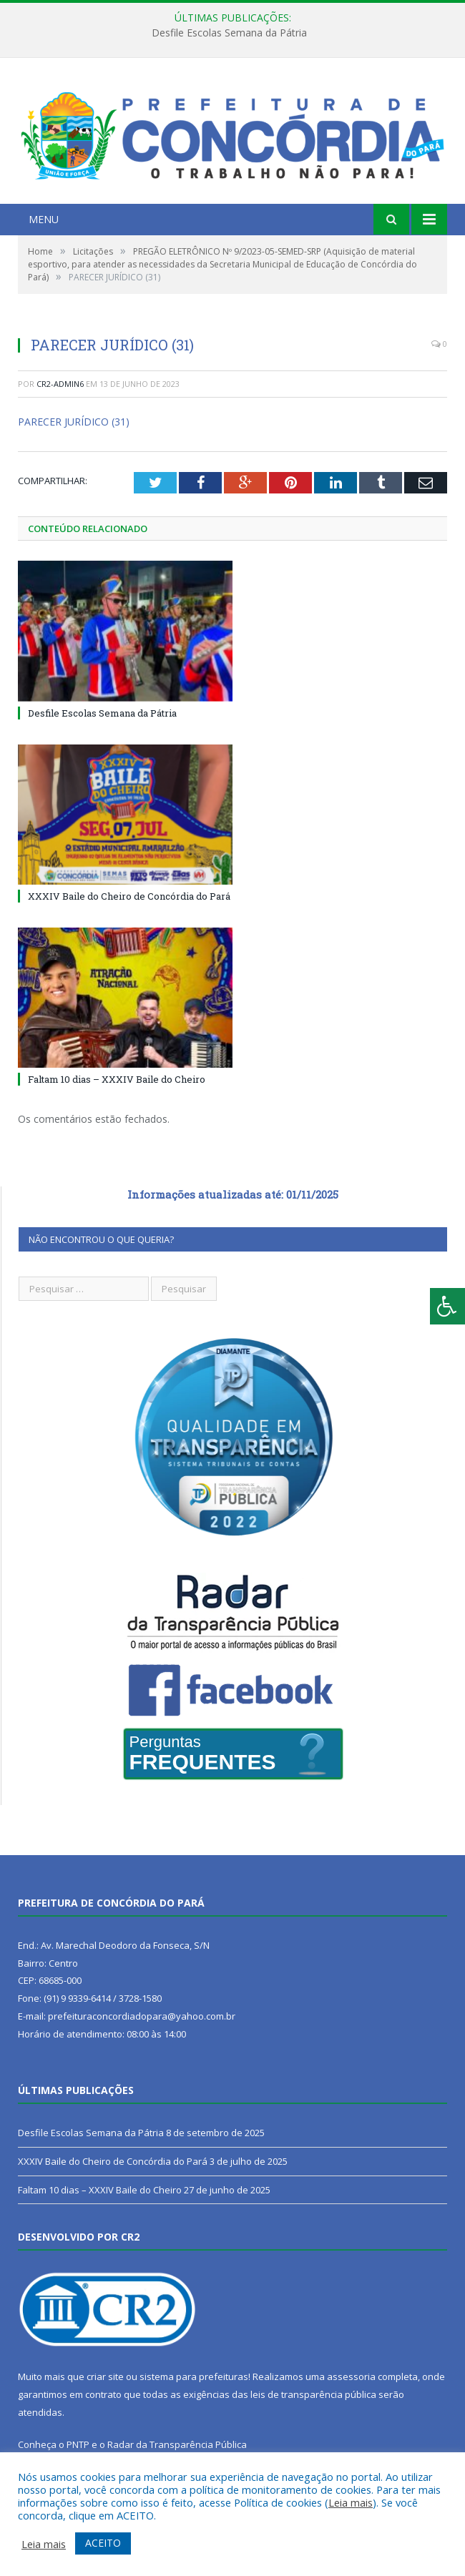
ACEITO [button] (103, 2543)
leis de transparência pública (313, 2394)
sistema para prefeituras (194, 2376)
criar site (105, 2376)
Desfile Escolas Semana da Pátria (229, 32)
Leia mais (350, 2502)
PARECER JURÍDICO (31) (73, 421)
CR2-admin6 (60, 383)
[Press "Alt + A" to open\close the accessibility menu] (447, 1306)
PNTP (78, 2444)
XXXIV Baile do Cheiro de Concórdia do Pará (129, 896)
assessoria (351, 2376)
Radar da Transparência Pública (177, 2444)
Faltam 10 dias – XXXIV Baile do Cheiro (116, 1079)
